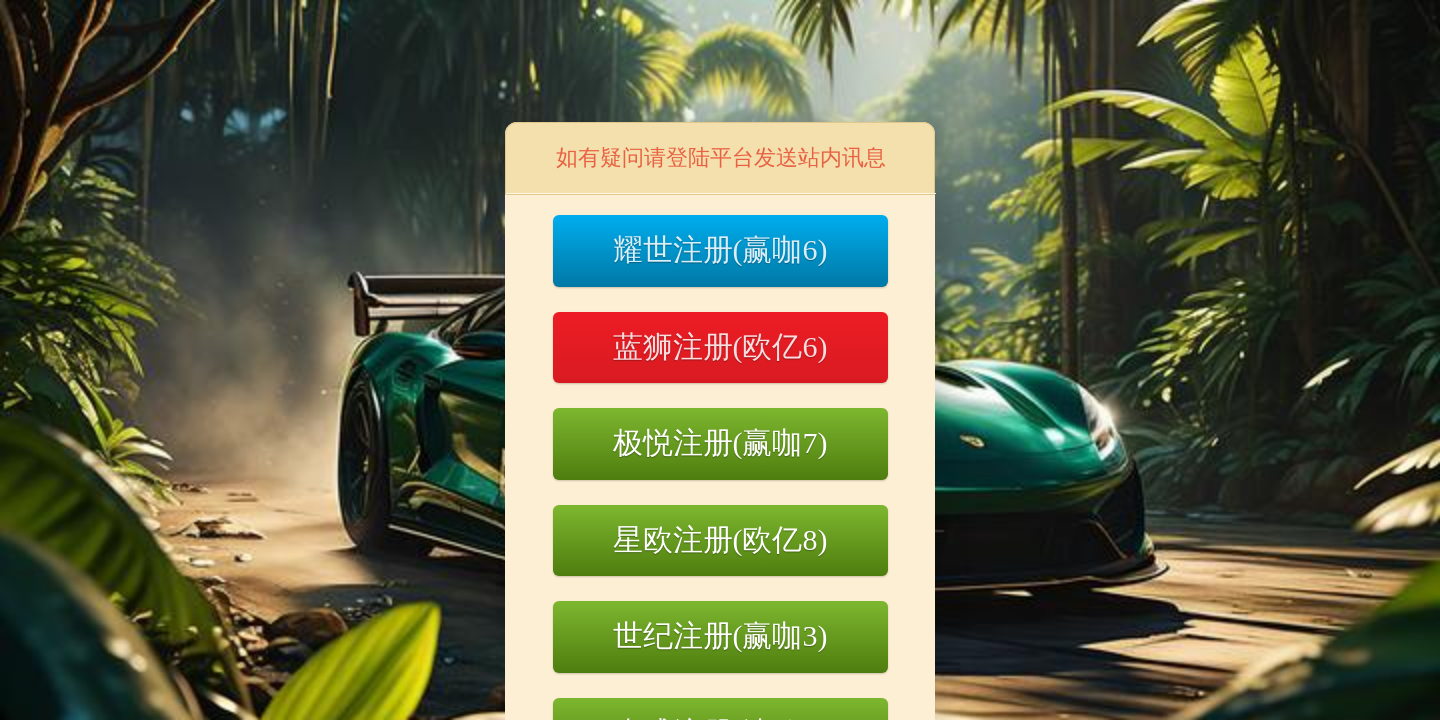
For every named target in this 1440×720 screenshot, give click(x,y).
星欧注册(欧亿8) (720, 539)
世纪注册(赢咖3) (720, 635)
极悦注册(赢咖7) (720, 442)
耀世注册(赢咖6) (720, 249)
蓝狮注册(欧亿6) (720, 346)
